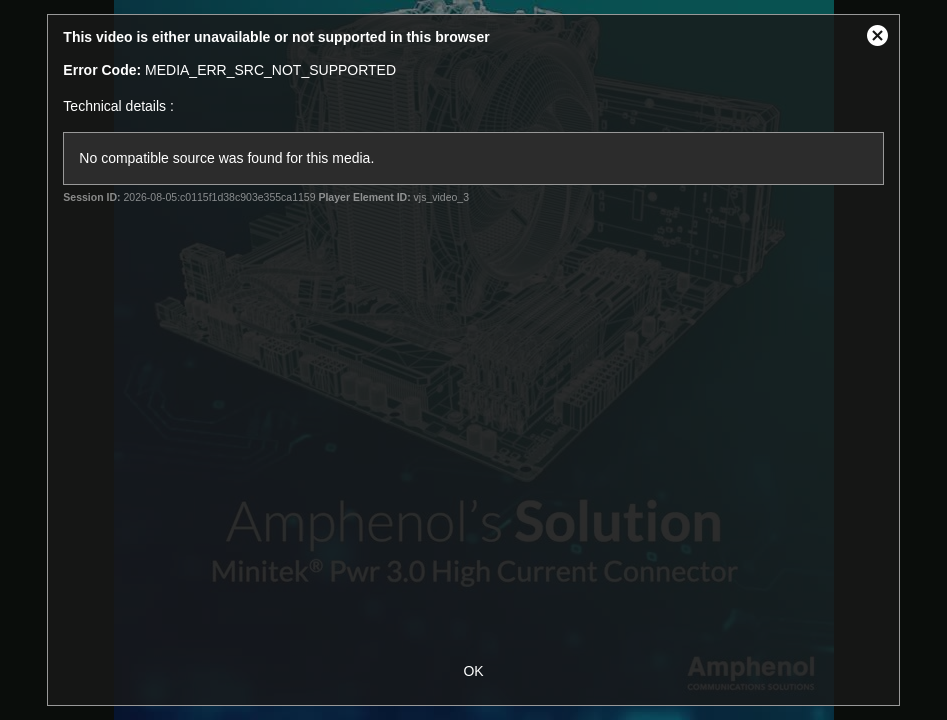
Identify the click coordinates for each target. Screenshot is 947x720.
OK (473, 671)
